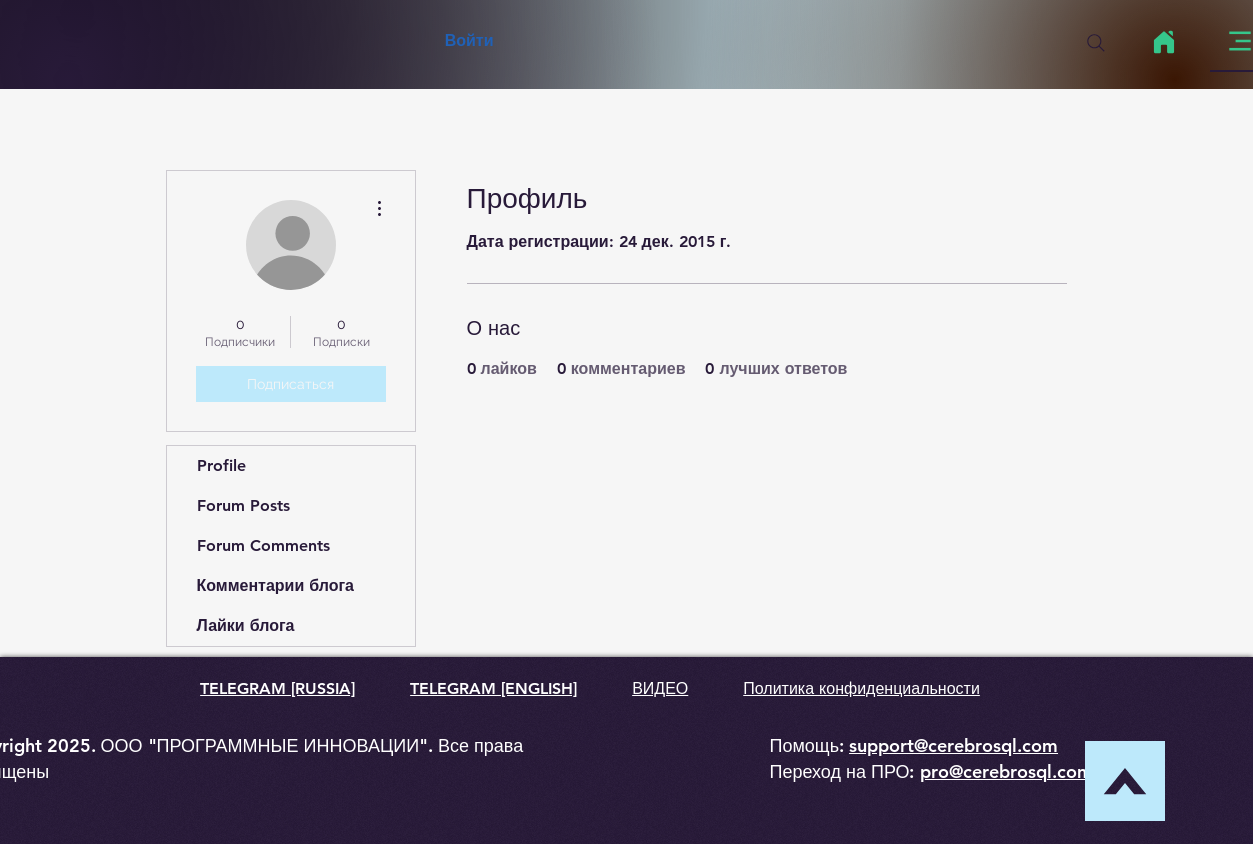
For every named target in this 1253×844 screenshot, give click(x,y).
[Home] (1164, 42)
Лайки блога (246, 625)
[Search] (1096, 43)
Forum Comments (263, 545)
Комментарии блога (276, 585)
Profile (221, 465)
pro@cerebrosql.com (1006, 771)
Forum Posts (243, 505)
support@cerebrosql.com (953, 745)
